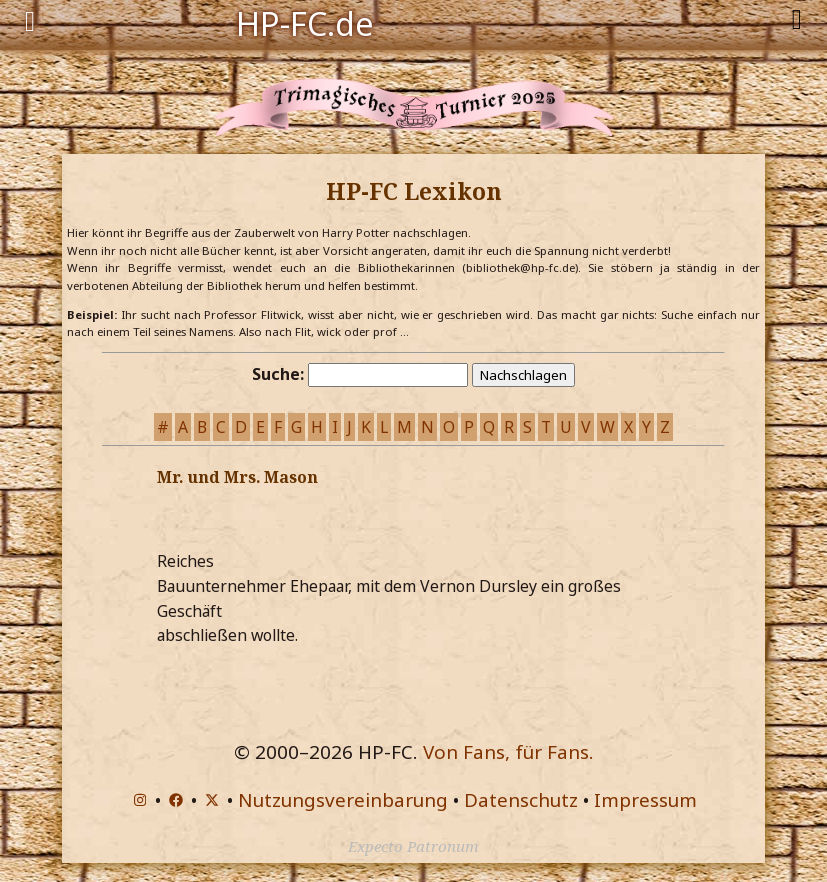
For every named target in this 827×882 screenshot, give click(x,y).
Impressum (645, 800)
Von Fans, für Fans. (508, 752)
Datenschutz (521, 800)
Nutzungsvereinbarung (343, 800)
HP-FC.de (305, 22)
